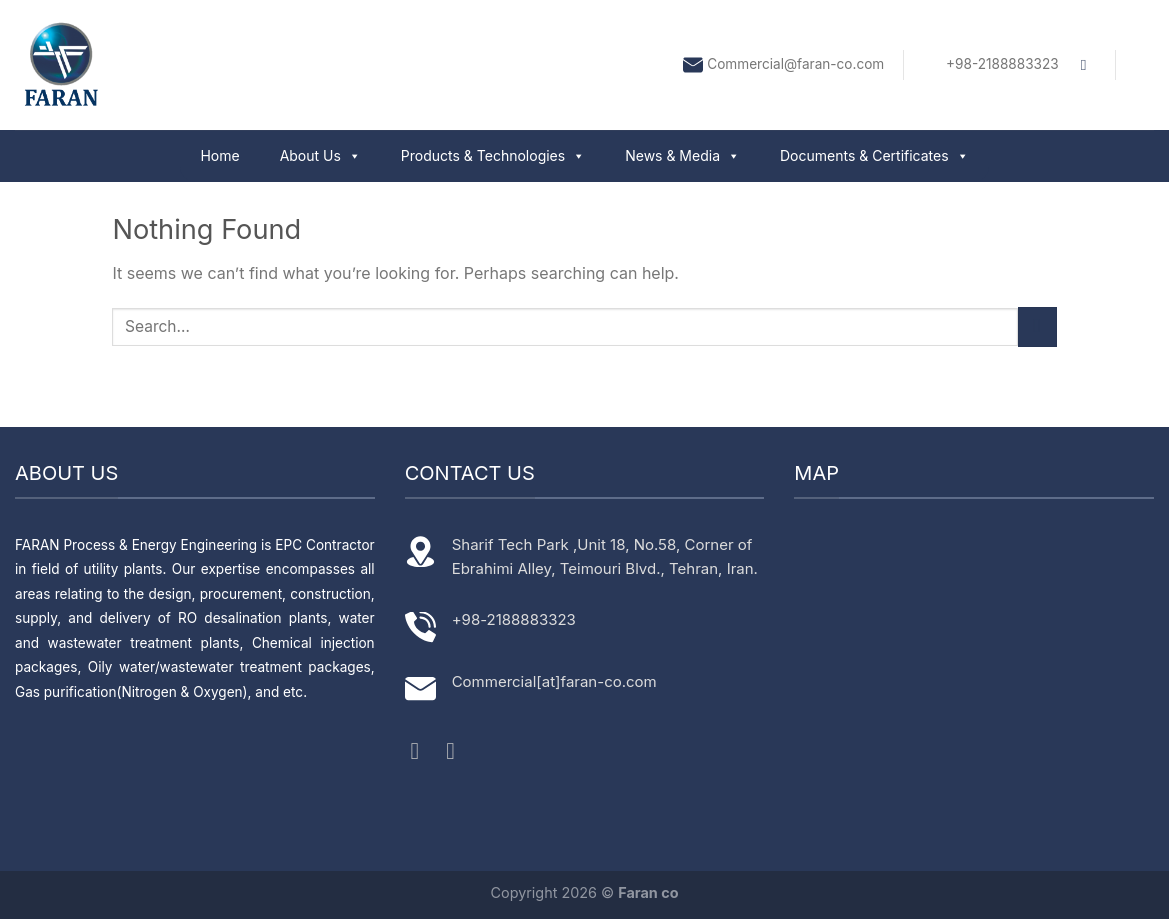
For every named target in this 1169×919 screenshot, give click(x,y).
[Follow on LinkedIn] (458, 750)
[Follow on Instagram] (423, 750)
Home (219, 155)
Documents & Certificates (874, 155)
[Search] (1088, 65)
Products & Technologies (493, 155)
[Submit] (1037, 326)
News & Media (682, 155)
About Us (320, 155)
